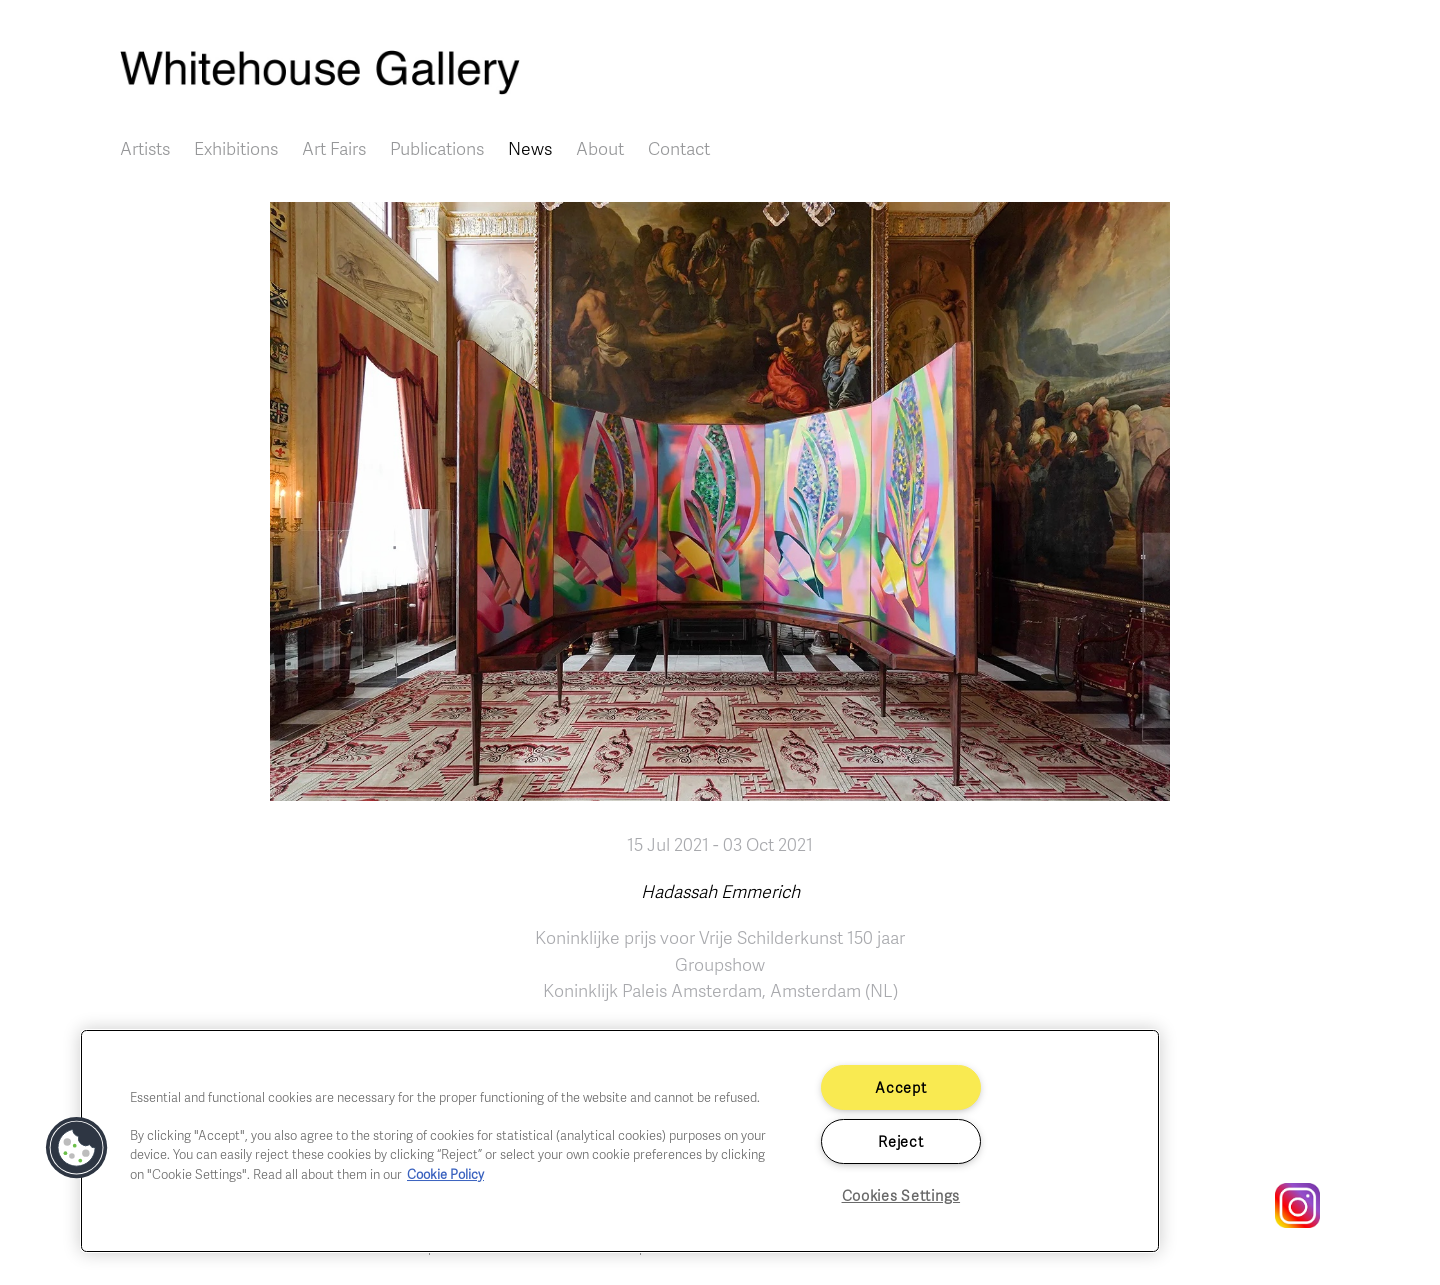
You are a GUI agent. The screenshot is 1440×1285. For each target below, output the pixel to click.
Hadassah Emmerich (720, 891)
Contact (679, 148)
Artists (145, 148)
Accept (900, 1087)
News (530, 148)
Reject (900, 1141)
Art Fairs (334, 148)
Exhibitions (236, 148)
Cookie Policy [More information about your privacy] (445, 1174)
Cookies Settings (901, 1195)
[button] (77, 1148)
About (600, 148)
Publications (437, 148)
